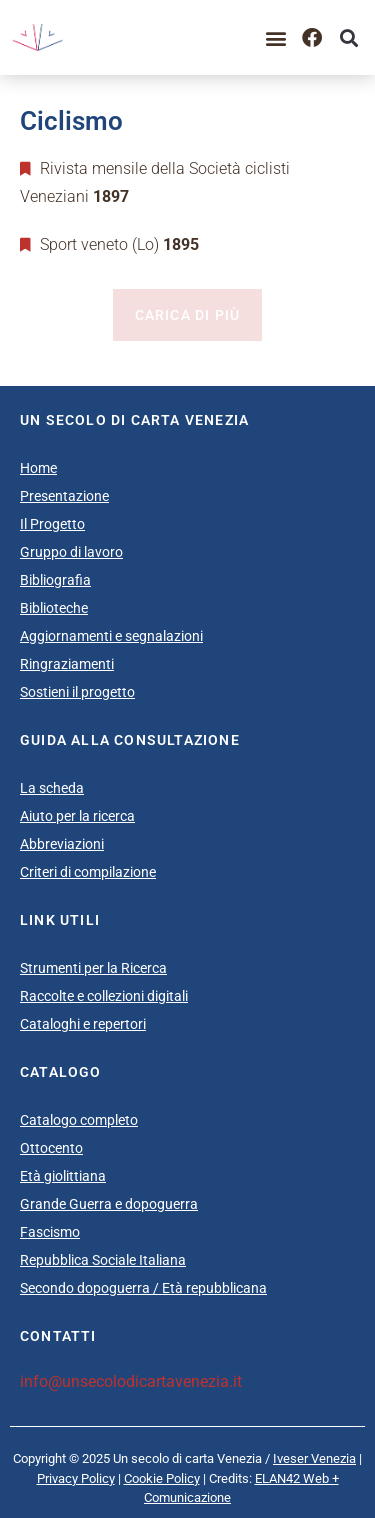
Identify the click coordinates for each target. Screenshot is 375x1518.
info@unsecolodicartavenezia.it (131, 1381)
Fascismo (50, 1232)
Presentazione (64, 496)
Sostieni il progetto (77, 692)
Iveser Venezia (314, 1458)
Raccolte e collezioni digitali (104, 996)
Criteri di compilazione (88, 872)
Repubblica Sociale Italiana (103, 1260)
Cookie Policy (162, 1478)
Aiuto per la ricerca (77, 816)
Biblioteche (54, 608)
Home (38, 468)
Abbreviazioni (62, 844)
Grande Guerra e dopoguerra (109, 1204)
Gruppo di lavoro (71, 552)
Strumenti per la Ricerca (93, 968)
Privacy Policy (76, 1478)
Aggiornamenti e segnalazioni (111, 636)
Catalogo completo (79, 1120)
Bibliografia (55, 580)
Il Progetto (52, 524)
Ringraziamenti (67, 664)
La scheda (52, 788)
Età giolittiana (63, 1176)
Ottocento (51, 1148)
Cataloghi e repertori (83, 1024)
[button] (275, 37)
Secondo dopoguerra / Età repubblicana (143, 1288)
